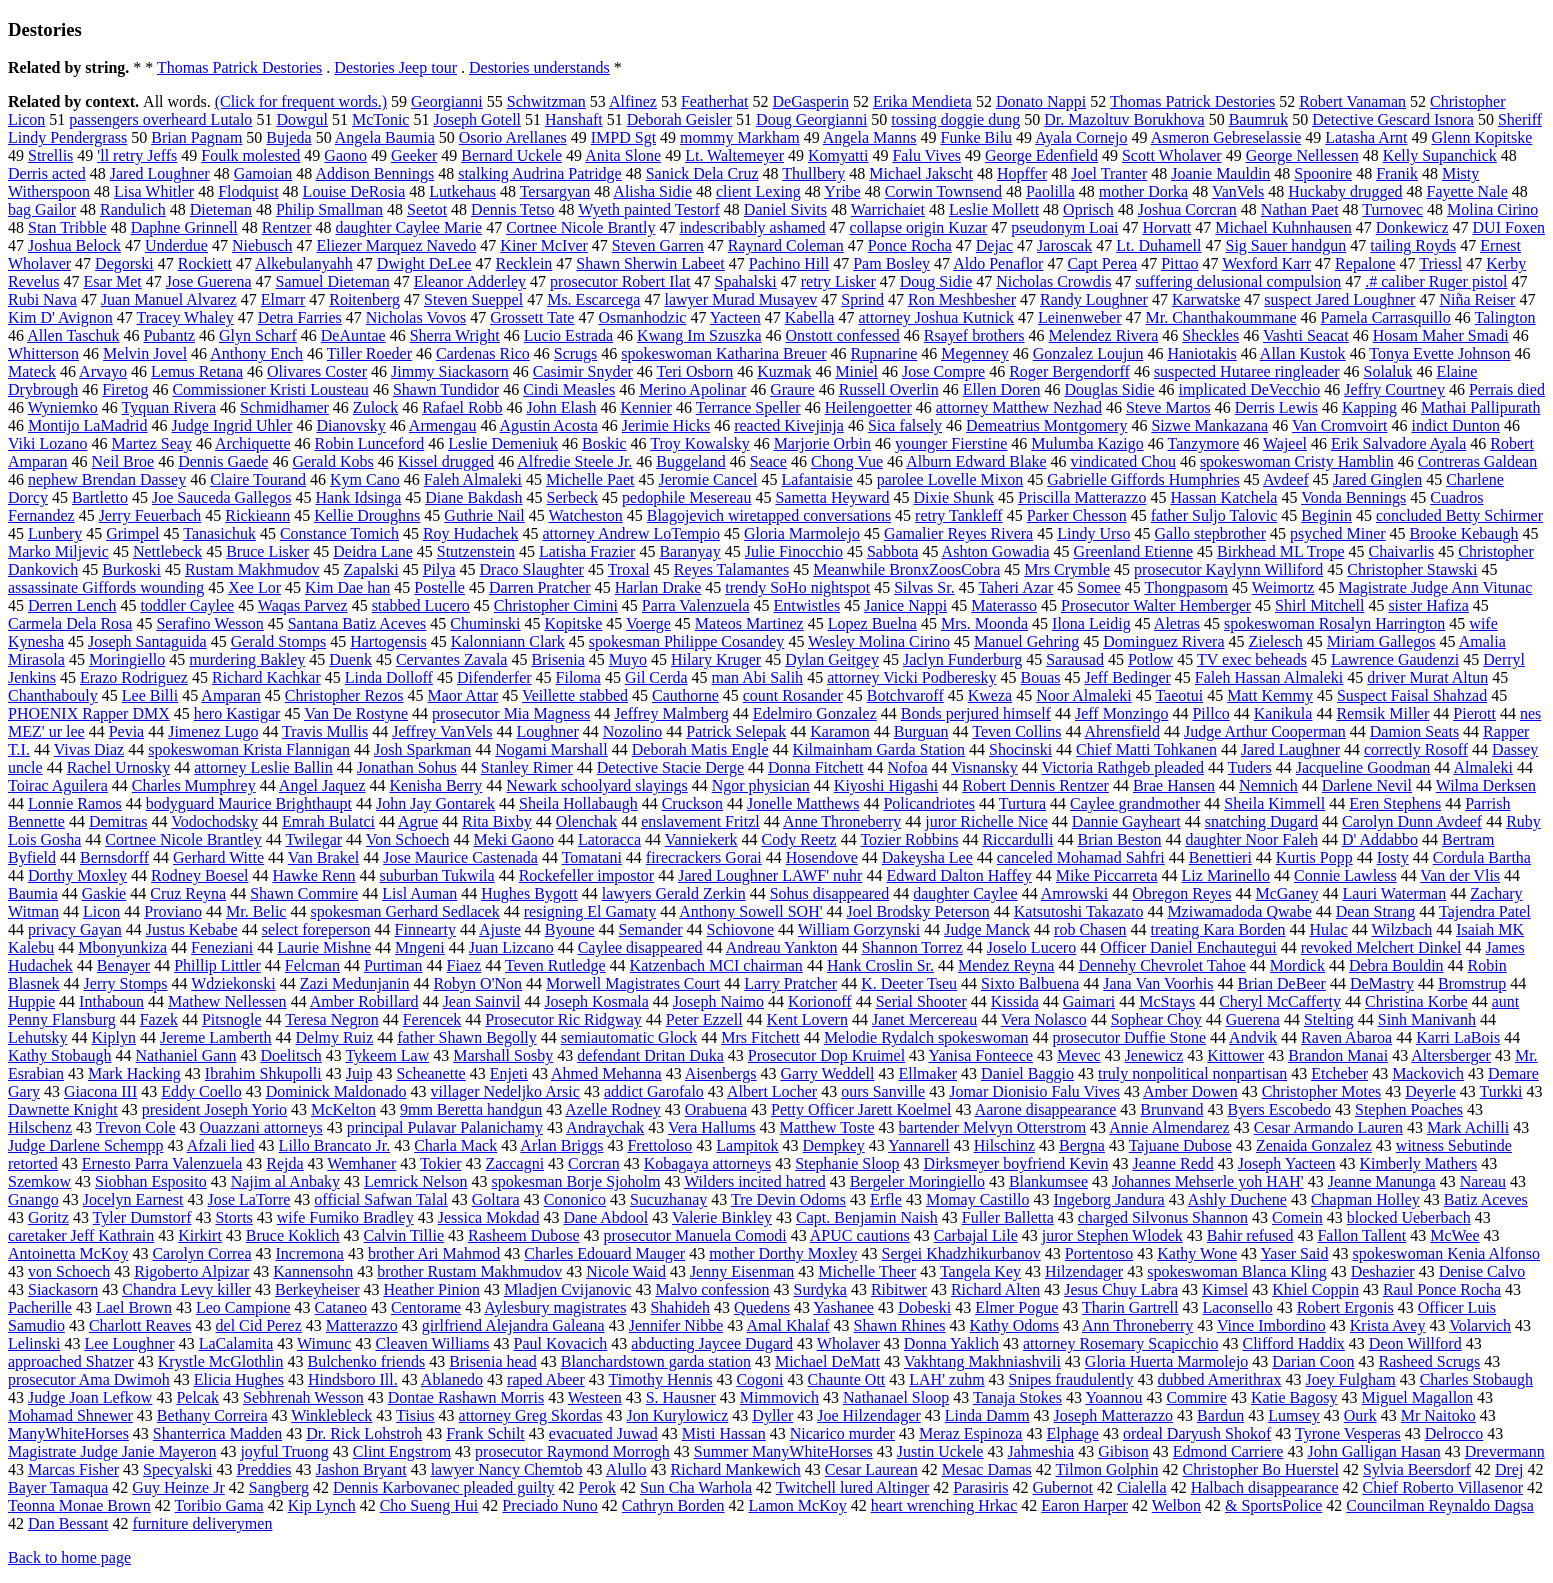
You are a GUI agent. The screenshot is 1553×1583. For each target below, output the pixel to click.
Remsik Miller (1382, 713)
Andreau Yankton (782, 947)
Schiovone (741, 929)
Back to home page (69, 1557)
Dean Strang (1376, 911)
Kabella (810, 317)
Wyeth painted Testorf (649, 209)
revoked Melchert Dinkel (1381, 947)
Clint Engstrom (402, 1451)
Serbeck (573, 497)
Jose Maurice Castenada (460, 857)
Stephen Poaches (1409, 1109)
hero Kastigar (237, 713)
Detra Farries (300, 317)
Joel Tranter (1109, 173)
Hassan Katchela (1223, 497)
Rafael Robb (462, 407)
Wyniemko (63, 407)
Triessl (1440, 263)
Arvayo (103, 371)
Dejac (994, 245)
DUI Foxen (1509, 227)
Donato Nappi (1041, 101)
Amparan (231, 695)
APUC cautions (860, 1235)
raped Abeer (546, 1379)
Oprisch (1088, 209)
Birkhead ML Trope (1280, 551)
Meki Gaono (514, 839)
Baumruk (1259, 119)
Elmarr (283, 299)
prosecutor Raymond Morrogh (572, 1451)
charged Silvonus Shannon (1163, 1217)
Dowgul (302, 119)
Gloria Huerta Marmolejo (1167, 1361)
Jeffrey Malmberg (671, 713)
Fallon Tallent (1361, 1235)
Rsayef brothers (974, 335)
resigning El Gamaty (590, 911)
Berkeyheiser (317, 1289)
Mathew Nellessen (227, 1001)
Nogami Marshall (551, 749)
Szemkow (39, 1181)
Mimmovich (779, 1397)
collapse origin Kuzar (919, 227)
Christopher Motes (1322, 1091)
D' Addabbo (1380, 839)
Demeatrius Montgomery (1046, 425)
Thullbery (813, 173)
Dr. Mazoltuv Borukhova (1124, 119)
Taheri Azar (1015, 587)
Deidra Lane (373, 551)
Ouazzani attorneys (261, 1127)
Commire (1196, 1397)
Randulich (133, 209)
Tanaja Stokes (1017, 1397)
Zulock (375, 407)
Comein (1297, 1217)
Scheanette (430, 1073)
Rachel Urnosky (119, 767)
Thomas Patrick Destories (239, 67)
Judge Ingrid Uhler (232, 425)
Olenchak (586, 821)
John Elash (562, 407)
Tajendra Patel (1485, 911)
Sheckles (1210, 335)
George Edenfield (1041, 155)
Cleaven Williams (432, 1343)
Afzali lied (221, 1145)
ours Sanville (883, 1091)
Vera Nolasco (1044, 1019)
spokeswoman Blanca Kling (1237, 1271)
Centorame (426, 1307)
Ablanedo (452, 1379)
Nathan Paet (1300, 209)
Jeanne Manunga (1382, 1181)
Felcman (312, 965)
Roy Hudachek (471, 533)
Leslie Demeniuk (503, 443)
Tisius (415, 1415)
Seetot (427, 209)
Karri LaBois (1458, 1037)
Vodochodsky (214, 821)
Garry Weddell (828, 1073)
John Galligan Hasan (1373, 1451)
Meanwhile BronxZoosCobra (906, 569)
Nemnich (1268, 785)
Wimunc (324, 1343)
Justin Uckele (940, 1451)
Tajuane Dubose (1180, 1145)
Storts (233, 1217)
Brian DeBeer (1282, 983)
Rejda (284, 1163)
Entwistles (806, 605)
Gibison (1123, 1451)
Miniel (856, 371)
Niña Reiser (1477, 299)
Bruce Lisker (267, 551)
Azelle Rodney (613, 1109)
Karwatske (1206, 299)
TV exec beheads (1252, 659)
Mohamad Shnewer (70, 1415)
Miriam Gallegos (1381, 641)
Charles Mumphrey (194, 785)
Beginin (1326, 515)
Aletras (1177, 623)
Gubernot (1062, 1487)
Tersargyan (555, 191)
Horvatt (1166, 227)
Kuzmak (784, 371)
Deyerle (1430, 1091)
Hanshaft (574, 119)
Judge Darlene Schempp (86, 1145)
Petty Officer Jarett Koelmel (861, 1109)
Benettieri (1220, 857)
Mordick (1297, 965)
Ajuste (500, 929)
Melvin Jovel (145, 353)
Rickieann (257, 515)
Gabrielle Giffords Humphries (1143, 479)
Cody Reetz (799, 839)
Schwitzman (546, 101)
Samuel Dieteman (333, 281)
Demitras (118, 821)
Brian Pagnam (196, 137)
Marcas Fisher (73, 1469)
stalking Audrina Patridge (540, 173)
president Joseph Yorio (214, 1109)
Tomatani (592, 857)
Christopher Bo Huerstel (1261, 1469)
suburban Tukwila (437, 875)
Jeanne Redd (1172, 1163)
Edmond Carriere (1228, 1451)
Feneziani (222, 947)
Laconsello (1237, 1307)
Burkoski (131, 569)
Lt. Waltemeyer (734, 155)
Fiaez (464, 965)
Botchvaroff (905, 695)
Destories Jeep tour (395, 67)
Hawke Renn (313, 875)
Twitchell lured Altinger (853, 1487)
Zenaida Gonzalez (1314, 1145)
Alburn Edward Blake (976, 461)
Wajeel (1285, 443)
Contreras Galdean (1478, 461)
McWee (1454, 1235)
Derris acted (47, 173)
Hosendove (822, 857)
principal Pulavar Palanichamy (445, 1127)
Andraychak (605, 1127)
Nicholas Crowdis (1053, 281)
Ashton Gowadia (996, 551)
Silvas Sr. (924, 587)
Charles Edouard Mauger (604, 1253)
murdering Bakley (247, 659)
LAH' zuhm (946, 1379)
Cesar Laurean (871, 1469)
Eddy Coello (201, 1091)
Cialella (1142, 1487)
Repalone (1365, 263)
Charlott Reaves (140, 1325)
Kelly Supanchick (1440, 155)
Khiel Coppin (1315, 1289)
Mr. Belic (256, 911)
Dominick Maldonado (336, 1091)
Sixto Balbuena (1030, 983)
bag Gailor (42, 209)
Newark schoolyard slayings (596, 785)
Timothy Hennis (661, 1379)
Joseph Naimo (718, 1001)
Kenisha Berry (435, 785)
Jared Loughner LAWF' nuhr (770, 875)
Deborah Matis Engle (700, 749)
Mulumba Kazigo (1087, 443)
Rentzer (287, 227)
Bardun (1220, 1415)
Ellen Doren (1002, 389)
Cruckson (692, 803)
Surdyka (820, 1289)
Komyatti (838, 155)
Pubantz (169, 335)
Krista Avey (1388, 1325)
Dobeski (924, 1307)
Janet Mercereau (924, 1019)
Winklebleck (331, 1415)
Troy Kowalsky (699, 443)
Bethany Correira (212, 1415)
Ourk (1360, 1415)
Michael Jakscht (921, 173)
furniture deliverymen (202, 1523)
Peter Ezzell (704, 1019)
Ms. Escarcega (593, 299)
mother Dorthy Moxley (783, 1253)
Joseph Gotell (477, 119)
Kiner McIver (544, 245)
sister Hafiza (1428, 605)
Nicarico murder (842, 1433)
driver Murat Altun (1427, 677)
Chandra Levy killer (186, 1289)
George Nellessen (1302, 155)
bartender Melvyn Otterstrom (993, 1127)
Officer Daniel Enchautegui (1188, 947)
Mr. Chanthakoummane (1220, 317)
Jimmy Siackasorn (450, 371)
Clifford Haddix (1293, 1343)
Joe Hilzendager (869, 1415)
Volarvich (1480, 1325)
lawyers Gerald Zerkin (674, 893)
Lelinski (34, 1343)
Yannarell (918, 1145)
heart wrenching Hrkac (944, 1505)
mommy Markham (740, 137)
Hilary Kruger (716, 659)
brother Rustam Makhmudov (469, 1271)
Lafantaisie (817, 479)
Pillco (1210, 713)
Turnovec (1392, 209)
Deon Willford (1415, 1343)
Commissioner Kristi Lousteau (270, 389)
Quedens (762, 1307)
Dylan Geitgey (832, 659)
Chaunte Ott (847, 1379)
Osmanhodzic (642, 317)
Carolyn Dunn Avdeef (1412, 821)
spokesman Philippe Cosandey (687, 641)
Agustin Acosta (549, 425)
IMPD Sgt (623, 137)
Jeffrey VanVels (442, 731)
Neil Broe (123, 461)
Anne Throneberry (842, 821)
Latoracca (609, 839)
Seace (768, 461)
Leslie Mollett (994, 209)
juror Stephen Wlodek (1112, 1235)
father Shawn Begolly (467, 1037)
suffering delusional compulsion (1238, 281)
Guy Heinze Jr (178, 1487)
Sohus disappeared (830, 893)
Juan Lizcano (511, 947)
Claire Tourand (258, 479)
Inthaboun (111, 1001)
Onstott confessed (843, 335)
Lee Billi (150, 695)
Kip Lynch (322, 1505)
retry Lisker (838, 281)
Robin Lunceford (370, 443)
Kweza (990, 695)
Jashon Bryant (361, 1469)
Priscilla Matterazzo (1082, 497)
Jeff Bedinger (1128, 677)
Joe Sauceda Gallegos (222, 497)
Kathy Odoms (1014, 1325)
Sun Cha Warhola (696, 1487)
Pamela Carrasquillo (1386, 317)
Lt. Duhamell (1158, 245)
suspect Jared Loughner (1339, 299)
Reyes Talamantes (731, 569)
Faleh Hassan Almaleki (1269, 677)
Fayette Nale (1467, 191)
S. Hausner (681, 1397)
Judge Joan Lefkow (90, 1397)
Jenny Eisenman (742, 1271)
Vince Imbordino (1271, 1325)
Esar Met (113, 281)
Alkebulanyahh (304, 263)
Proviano (173, 911)
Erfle (886, 1199)
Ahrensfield (1123, 731)
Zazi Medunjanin (355, 983)
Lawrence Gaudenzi (1395, 659)
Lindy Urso (1093, 533)
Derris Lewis (1276, 407)
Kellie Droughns (367, 515)
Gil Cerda (656, 677)
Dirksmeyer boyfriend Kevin (1016, 1163)
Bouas (1041, 677)
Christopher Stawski (1412, 569)
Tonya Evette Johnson (1439, 353)
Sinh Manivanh (1427, 1019)
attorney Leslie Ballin (263, 767)
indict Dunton (1455, 425)
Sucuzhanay (668, 1199)
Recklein (523, 263)
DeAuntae (353, 335)
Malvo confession (712, 1289)
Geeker (414, 155)
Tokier (441, 1163)
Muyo (628, 659)
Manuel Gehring (1026, 641)
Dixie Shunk (954, 497)
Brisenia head (493, 1361)
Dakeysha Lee (927, 857)
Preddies (263, 1469)
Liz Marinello (1226, 875)
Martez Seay (151, 443)
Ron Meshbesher (962, 299)
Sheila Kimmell (1274, 803)
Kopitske (574, 623)
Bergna (1082, 1145)
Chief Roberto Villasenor (1443, 1487)
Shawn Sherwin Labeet (650, 263)
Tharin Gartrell (1130, 1307)
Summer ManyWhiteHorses (783, 1451)
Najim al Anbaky (285, 1181)
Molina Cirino (1492, 209)
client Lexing (758, 191)
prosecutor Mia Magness (511, 713)
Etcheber (1339, 1073)
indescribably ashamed (752, 227)
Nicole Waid (626, 1271)
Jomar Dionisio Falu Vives (1034, 1091)
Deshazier (1383, 1271)
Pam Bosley (891, 263)
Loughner (548, 731)
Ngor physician (761, 785)
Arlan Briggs (561, 1145)
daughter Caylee (965, 893)
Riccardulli (1017, 839)
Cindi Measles (569, 389)
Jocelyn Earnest (133, 1199)
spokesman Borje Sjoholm (576, 1181)
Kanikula (1283, 713)
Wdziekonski (233, 983)
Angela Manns (870, 137)
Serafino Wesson (209, 623)
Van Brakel (324, 857)
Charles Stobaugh (1476, 1379)
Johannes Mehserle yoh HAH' (1208, 1181)
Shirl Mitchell (1319, 605)
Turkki (1501, 1091)
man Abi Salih (758, 677)
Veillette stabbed (575, 695)
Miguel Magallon (1418, 1397)
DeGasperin (810, 101)
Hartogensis (388, 641)
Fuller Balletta (1008, 1217)
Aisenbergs (721, 1073)
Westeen (595, 1397)
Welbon (1176, 1505)
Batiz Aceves (1486, 1199)
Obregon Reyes (1181, 893)
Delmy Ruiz (335, 1037)
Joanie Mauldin (1220, 173)
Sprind (862, 299)
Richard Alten (995, 1289)
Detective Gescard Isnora (1393, 119)
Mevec (1079, 1055)
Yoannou (1113, 1397)
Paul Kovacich (561, 1343)
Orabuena (716, 1109)
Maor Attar (463, 695)
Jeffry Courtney (1394, 389)
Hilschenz (40, 1127)
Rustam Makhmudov (252, 569)
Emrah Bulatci (328, 821)
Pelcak (197, 1397)
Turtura (1022, 803)
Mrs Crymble (1067, 569)
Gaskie (104, 893)
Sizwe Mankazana (1209, 425)
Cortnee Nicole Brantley (183, 839)
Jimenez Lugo (213, 731)
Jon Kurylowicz (678, 1415)
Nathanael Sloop (896, 1397)
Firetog (125, 389)
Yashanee (843, 1307)
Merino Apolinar (692, 389)
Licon (101, 911)
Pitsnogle (232, 1019)
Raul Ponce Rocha (1442, 1289)
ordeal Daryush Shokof (1197, 1433)
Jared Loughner (160, 173)
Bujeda (288, 137)
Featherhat (715, 101)
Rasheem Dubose (524, 1235)
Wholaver (848, 1343)
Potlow (1150, 659)
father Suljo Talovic (1214, 515)
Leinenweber (1080, 317)
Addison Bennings (374, 173)
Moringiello (127, 659)
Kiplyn (114, 1037)
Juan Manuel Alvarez (169, 299)
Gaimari (1089, 1001)
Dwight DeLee (424, 263)
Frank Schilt (485, 1433)
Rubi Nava (42, 299)
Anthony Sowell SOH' (750, 911)
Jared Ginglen (1377, 479)
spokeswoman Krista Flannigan (249, 749)
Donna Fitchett (816, 767)
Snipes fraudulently (1071, 1379)
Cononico (575, 1199)
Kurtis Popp (1314, 857)
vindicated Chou (1123, 461)
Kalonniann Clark (508, 641)
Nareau (1483, 1181)
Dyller (772, 1415)
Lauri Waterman (1395, 893)
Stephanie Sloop (847, 1163)
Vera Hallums (712, 1127)
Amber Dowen (1190, 1091)
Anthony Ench (256, 353)
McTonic (381, 119)
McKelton (343, 1109)
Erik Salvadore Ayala (1398, 443)
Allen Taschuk (73, 335)
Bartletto (100, 497)
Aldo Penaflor (998, 263)
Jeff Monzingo (1121, 713)
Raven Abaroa (1346, 1037)
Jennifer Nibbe (676, 1325)
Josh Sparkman (422, 749)
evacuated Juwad (603, 1433)
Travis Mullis (325, 731)
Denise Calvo (1482, 1271)
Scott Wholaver (1172, 155)
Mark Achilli (1468, 1127)
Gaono (345, 155)
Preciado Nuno (550, 1505)
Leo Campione (243, 1307)
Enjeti (509, 1073)
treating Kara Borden (1217, 929)
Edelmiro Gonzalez (815, 713)
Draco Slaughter (532, 569)
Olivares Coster (317, 371)
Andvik (1253, 1037)
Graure (792, 389)
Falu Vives (926, 155)
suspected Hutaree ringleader (1247, 371)
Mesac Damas (987, 1469)
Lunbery (55, 533)
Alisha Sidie (652, 191)
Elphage (1072, 1433)
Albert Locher (772, 1091)
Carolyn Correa (201, 1253)
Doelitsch (290, 1055)
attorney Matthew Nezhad (1019, 407)
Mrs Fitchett (760, 1037)
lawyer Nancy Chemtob (507, 1469)
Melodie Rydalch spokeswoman (926, 1037)
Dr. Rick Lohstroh (364, 1433)
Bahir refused (1250, 1235)
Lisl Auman (419, 893)
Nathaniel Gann (186, 1055)
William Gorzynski (859, 929)
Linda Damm (987, 1415)
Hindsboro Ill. (353, 1379)
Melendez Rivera (1104, 335)
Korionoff (820, 1001)
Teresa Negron (332, 1019)
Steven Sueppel (473, 299)
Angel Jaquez (322, 785)
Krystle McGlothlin (221, 1361)
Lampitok (747, 1145)
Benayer (123, 965)
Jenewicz (1154, 1055)
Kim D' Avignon (60, 317)
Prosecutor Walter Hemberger (1156, 605)
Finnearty (425, 929)
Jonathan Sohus (407, 767)
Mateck (32, 371)
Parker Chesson (1077, 515)
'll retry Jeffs (137, 155)
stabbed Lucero (421, 605)
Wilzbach (1401, 929)
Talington (1504, 317)
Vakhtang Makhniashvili (982, 1361)
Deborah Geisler (679, 119)
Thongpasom (1187, 587)
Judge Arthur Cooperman (1265, 731)
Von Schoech (408, 839)
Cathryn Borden (673, 1505)
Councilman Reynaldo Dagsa (1440, 1505)
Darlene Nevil (1367, 785)
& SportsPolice (1273, 1505)
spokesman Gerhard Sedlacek (404, 911)
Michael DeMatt (827, 1361)
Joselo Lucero (1031, 947)
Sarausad (1075, 659)
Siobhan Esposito (151, 1181)
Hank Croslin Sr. (880, 965)
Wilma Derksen (1486, 785)
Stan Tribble (67, 227)
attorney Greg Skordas (531, 1415)
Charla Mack (455, 1145)
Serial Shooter (921, 1001)
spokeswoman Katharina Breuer (723, 353)
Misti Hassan (724, 1433)
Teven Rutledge (555, 965)
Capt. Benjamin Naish (867, 1217)
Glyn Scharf (258, 335)
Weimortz (1283, 587)
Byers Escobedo (1279, 1109)
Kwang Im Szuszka (699, 335)
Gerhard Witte (218, 857)
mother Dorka (1143, 191)
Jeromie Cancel (707, 479)
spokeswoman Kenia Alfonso (1447, 1253)
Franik (1397, 173)
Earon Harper (1084, 1505)
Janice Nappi (905, 605)
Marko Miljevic (58, 551)
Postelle (439, 587)
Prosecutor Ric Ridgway (563, 1019)
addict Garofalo (654, 1091)
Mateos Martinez (749, 623)
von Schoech (69, 1271)
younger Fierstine (951, 443)
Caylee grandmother (1135, 803)
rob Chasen (1090, 929)
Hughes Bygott (529, 893)
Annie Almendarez (1169, 1127)
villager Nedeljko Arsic (505, 1091)
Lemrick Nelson (416, 1181)
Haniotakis (1201, 353)
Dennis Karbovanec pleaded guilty (444, 1487)
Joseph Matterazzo (1114, 1415)
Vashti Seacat (1306, 335)
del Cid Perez (259, 1325)
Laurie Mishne (324, 947)
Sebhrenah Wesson (303, 1397)
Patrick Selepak (736, 731)
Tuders (1250, 767)
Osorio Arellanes (513, 137)
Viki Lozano (47, 443)
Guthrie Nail (484, 515)
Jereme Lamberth (216, 1037)
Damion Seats (1414, 731)
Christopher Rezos (344, 695)
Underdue (176, 245)
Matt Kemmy (1270, 695)
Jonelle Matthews (803, 803)
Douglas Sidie (1109, 389)
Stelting (1329, 1019)
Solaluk (1388, 371)
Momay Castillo (978, 1199)
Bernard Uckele (511, 155)
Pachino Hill (789, 263)
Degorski (124, 263)
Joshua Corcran (1187, 209)
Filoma (578, 677)
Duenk (350, 659)
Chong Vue (847, 461)
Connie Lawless (1345, 875)
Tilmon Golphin (1107, 1469)
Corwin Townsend (943, 191)
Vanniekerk (701, 839)
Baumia (33, 893)
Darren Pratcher (540, 587)
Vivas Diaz (89, 749)
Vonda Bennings (1353, 497)
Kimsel (1225, 1289)
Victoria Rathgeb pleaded (1123, 767)
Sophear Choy (1156, 1019)
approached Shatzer (71, 1361)
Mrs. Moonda (984, 623)
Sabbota (893, 551)
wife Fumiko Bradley (345, 1217)
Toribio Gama (219, 1505)
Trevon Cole (136, 1127)
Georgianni (447, 101)
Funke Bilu (977, 137)
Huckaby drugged (1345, 191)
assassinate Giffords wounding (106, 587)
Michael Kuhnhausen (1283, 227)
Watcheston (585, 515)
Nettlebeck (167, 551)
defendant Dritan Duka (650, 1055)
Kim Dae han (347, 587)
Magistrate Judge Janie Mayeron (112, 1451)
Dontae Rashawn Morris (466, 1397)
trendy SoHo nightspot (797, 587)
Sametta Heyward (832, 497)
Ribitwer (899, 1289)
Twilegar (313, 839)
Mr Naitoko (1438, 1415)
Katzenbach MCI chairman (716, 965)
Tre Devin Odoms (788, 1199)
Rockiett (205, 263)
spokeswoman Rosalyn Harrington (1334, 623)
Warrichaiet (888, 209)
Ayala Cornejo (1081, 137)
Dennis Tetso (512, 209)
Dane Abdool (605, 1217)
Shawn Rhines (900, 1325)
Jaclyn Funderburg (962, 659)
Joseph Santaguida (147, 641)
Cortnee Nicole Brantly (580, 227)
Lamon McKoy (798, 1505)
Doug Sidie (936, 281)
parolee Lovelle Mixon (950, 479)
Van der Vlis (1460, 875)
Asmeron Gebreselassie (1226, 137)
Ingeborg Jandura (1108, 1199)
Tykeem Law (387, 1055)
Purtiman (393, 965)
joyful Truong (284, 1451)
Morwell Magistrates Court (633, 983)
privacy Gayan (75, 929)
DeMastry (1382, 983)
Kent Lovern (807, 1019)
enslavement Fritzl (700, 821)
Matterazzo (362, 1325)
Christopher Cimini (556, 605)
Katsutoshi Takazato (1079, 911)
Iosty (1393, 857)
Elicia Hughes (239, 1379)
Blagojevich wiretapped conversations (769, 515)
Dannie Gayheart (1126, 821)
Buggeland (690, 461)
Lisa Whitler (154, 191)
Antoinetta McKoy (68, 1253)
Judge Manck (987, 929)
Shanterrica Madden (217, 1433)
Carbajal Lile (976, 1235)
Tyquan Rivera (169, 407)
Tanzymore (1204, 443)
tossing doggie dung (955, 119)
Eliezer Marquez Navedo (396, 245)
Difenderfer (494, 677)
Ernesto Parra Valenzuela (162, 1163)
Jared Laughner (1290, 749)
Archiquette (253, 443)
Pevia (127, 731)
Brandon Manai (1338, 1055)
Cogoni (759, 1379)
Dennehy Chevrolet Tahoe (1161, 965)
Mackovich (1428, 1073)
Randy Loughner (1094, 299)
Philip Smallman (329, 209)
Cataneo (341, 1307)
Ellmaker (927, 1073)
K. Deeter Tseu (909, 983)
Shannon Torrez (912, 947)
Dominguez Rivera (1163, 641)
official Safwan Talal (380, 1199)
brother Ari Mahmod (434, 1253)
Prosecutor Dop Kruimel (826, 1055)
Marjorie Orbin (822, 443)
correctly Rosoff (1416, 749)
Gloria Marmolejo (802, 533)
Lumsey (1294, 1415)
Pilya (439, 569)
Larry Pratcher (790, 983)
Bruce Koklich (293, 1235)
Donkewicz (1412, 227)
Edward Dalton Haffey (958, 875)
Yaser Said (1294, 1253)
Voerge (648, 623)
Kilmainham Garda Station (879, 749)
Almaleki (1483, 767)
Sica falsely (905, 425)
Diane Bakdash (473, 497)
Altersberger (1451, 1055)
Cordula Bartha (1482, 857)
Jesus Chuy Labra (1121, 1289)
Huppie (31, 1001)
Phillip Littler (217, 965)
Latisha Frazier (587, 551)
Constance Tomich (339, 533)
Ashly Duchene (1237, 1199)
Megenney (975, 353)
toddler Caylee (187, 605)
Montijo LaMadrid (88, 425)
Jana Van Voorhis (1158, 983)
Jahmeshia (1040, 1451)
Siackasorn (63, 1289)
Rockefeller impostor (587, 875)
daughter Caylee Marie (409, 227)
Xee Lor (254, 587)
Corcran (594, 1163)
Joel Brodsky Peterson (918, 911)
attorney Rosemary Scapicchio (1121, 1343)
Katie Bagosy (1294, 1397)
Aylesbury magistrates (555, 1307)
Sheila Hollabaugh (578, 803)
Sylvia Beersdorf (1417, 1469)
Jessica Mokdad (489, 1217)
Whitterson (43, 353)
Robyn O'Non (477, 983)
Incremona (310, 1253)
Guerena (1253, 1019)
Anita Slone (623, 155)
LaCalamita (236, 1343)
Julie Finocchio (794, 551)
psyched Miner (1338, 533)
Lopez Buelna (872, 623)
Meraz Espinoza (971, 1433)
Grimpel (132, 533)
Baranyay (689, 551)
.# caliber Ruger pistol (1436, 281)
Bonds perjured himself (976, 713)
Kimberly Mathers (1419, 1163)
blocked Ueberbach (1409, 1217)
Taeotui (1179, 695)
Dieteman (221, 209)
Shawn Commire (304, 893)
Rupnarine (884, 353)
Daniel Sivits (785, 209)
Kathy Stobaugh (60, 1055)
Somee (1099, 587)
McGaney (1286, 893)
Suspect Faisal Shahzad (1412, 695)
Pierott (1474, 713)
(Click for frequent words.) (301, 101)
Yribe (842, 191)
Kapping (1369, 407)
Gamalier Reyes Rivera (958, 533)
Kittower (1235, 1055)
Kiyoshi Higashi (886, 785)
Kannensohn (313, 1271)
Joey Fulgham (1350, 1379)
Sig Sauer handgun (1285, 245)
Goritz (48, 1217)
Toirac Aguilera (58, 785)
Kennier (646, 407)
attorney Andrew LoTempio (631, 533)
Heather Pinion (431, 1289)
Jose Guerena (209, 281)
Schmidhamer (284, 407)
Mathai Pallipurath (1481, 407)
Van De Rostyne (356, 713)
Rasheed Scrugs (1430, 1361)
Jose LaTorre (249, 1199)
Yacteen (735, 317)
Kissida (1015, 1001)
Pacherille (40, 1307)
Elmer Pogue (1016, 1307)
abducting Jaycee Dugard (712, 1343)
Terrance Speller (748, 407)
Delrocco (1454, 1433)
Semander (651, 929)
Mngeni (420, 947)
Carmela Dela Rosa (70, 623)
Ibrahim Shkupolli (263, 1073)
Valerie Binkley (722, 1217)
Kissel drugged (446, 461)
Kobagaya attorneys (708, 1163)
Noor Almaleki (1084, 695)
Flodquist (248, 191)
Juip (359, 1073)
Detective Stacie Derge (670, 767)
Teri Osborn (695, 371)
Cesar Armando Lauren (1328, 1127)
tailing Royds (1413, 245)
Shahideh (680, 1307)
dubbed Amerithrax (1219, 1379)
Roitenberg (364, 299)
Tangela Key (980, 1271)
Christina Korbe (1416, 1001)
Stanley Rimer (527, 767)
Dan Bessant (68, 1523)
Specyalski (177, 1469)
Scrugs (576, 353)
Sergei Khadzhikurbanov (961, 1253)
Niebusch (262, 245)
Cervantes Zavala (452, 659)
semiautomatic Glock (629, 1037)
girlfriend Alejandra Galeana (513, 1325)
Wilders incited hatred (755, 1181)
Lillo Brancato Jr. (335, 1145)
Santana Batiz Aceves (357, 623)
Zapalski (371, 569)
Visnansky (984, 767)
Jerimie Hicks (666, 425)
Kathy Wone (1197, 1253)
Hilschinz (1004, 1145)
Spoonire (1323, 173)
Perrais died (1507, 389)
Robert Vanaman (1352, 101)
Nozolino (633, 731)
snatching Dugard (1261, 821)
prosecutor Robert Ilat (620, 281)
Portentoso (1099, 1253)
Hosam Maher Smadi (1441, 335)
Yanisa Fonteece (981, 1055)
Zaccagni (514, 1163)
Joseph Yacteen (1287, 1163)
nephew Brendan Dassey (107, 479)
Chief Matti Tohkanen (1146, 749)
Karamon (840, 731)
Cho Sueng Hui (429, 1505)
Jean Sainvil (482, 1001)
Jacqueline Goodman (1363, 767)
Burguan (921, 731)
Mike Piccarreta (1107, 875)
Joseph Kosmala (596, 1001)
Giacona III (100, 1091)
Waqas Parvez (303, 605)
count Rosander (793, 695)
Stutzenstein (476, 551)
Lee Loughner (129, 1343)
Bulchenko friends (366, 1361)
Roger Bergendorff (1069, 371)
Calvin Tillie (404, 1235)
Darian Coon (1313, 1361)
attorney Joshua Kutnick (936, 317)
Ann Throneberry (1137, 1325)
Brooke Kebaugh (1464, 533)
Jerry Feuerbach (150, 515)
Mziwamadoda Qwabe (1239, 911)
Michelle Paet (590, 479)
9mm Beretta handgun (471, 1109)
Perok (597, 1487)
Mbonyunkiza (122, 947)
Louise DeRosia (354, 191)
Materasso (1004, 605)
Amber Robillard (364, 1001)
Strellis (50, 155)
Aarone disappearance (1046, 1109)
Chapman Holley (1365, 1199)
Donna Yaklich (951, 1343)
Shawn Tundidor (446, 389)
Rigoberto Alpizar (191, 1271)
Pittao (1179, 263)
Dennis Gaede (223, 461)
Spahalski (746, 281)
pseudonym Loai (1064, 227)
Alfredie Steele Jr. (574, 461)
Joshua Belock (74, 245)
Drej (1509, 1469)
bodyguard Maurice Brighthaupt (249, 803)
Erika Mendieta (922, 101)
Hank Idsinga (358, 497)
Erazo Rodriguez (134, 677)
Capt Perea (1102, 263)
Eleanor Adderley (470, 281)
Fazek (159, 1019)
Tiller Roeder (369, 353)
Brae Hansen (1174, 785)
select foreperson (316, 929)
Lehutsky (38, 1037)
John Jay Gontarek (435, 803)
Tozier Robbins (909, 839)
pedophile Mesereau (686, 497)
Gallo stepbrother (1211, 533)
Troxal (629, 569)
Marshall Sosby (503, 1055)
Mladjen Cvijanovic (568, 1289)
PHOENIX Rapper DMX (89, 713)
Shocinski (1020, 749)
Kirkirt (200, 1235)
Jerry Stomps (126, 983)
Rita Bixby (497, 821)
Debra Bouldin (1396, 965)
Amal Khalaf (787, 1325)
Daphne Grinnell (184, 227)
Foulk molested (250, 155)
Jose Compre (943, 371)
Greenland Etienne (1134, 551)
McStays (1167, 1001)
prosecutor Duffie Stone (1129, 1037)
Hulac (1329, 929)
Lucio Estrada (568, 335)
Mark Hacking (134, 1073)
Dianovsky (350, 425)
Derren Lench (72, 605)
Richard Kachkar (266, 677)
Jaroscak (1064, 245)
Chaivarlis (1401, 551)
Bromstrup (1472, 983)
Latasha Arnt (1366, 137)
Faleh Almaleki (473, 479)
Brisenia (557, 659)
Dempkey (834, 1145)
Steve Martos (1168, 407)
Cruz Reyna (188, 893)
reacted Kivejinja (789, 425)
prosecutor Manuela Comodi (695, 1235)
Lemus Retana (197, 371)
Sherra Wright (455, 335)
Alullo (626, 1469)
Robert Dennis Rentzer (1035, 785)
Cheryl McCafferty (1280, 1001)
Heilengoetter (868, 407)
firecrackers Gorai (704, 857)
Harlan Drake (658, 587)
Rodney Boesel (199, 875)
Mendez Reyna (1006, 965)
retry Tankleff (959, 515)
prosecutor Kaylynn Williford (1228, 569)
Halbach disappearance (1265, 1487)
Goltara (496, 1199)
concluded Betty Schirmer (1459, 515)
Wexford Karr (1266, 263)
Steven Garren (658, 245)
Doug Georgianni (811, 119)
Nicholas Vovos (416, 317)
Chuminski (485, 623)
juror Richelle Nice (986, 821)
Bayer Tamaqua (58, 1487)
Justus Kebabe (192, 929)
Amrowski (1075, 893)
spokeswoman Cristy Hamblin (1297, 461)
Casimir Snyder (583, 371)
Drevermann (1505, 1451)
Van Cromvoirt (1340, 425)
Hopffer (1022, 173)
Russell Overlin (889, 389)
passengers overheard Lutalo (160, 119)
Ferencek (432, 1019)
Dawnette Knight (63, 1109)
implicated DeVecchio (1250, 389)
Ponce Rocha (910, 245)
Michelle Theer (867, 1271)
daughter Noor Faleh (1251, 839)
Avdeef (1286, 479)
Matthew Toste (827, 1127)
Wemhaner (361, 1163)
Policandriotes (929, 803)
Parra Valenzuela (696, 605)
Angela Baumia (385, 137)
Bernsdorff (114, 857)
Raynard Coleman (786, 245)
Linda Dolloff (389, 677)
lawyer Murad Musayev (740, 299)
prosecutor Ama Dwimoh (89, 1379)
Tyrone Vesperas (1348, 1433)
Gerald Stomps (279, 641)
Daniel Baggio (1027, 1073)
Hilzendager (1084, 1271)
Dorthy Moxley (77, 875)
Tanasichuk (219, 533)
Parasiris (980, 1487)
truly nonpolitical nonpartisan (1192, 1073)
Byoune (570, 929)
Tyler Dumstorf (142, 1217)
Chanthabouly (53, 695)
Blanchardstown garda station (656, 1361)
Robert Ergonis (1345, 1307)
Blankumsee (1048, 1181)
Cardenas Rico (483, 353)
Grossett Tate (532, 317)
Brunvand (1171, 1109)
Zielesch (1276, 641)
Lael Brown (134, 1307)
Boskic (604, 443)
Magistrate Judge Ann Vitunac (1435, 587)
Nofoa (908, 767)
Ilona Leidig (1091, 623)
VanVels (1238, 191)
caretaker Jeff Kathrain (81, 1235)
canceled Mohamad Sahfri (1081, 857)
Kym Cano (365, 479)
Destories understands (539, 67)
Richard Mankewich (736, 1469)
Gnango (33, 1199)
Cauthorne (685, 695)
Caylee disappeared (640, 947)
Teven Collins (1016, 731)
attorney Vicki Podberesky (911, 677)
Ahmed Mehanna (606, 1073)
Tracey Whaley (185, 317)
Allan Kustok (1303, 353)
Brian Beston (1119, 839)
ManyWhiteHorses (68, 1433)
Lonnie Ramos (75, 803)
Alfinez (633, 101)
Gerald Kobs (332, 461)
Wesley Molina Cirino (879, 641)
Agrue (418, 821)
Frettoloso (659, 1145)
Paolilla (1050, 191)
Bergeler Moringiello (917, 1181)
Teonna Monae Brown (79, 1505)
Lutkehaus (462, 191)
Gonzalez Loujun (1088, 353)
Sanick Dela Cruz (702, 173)
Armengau (443, 425)
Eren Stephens (1395, 803)
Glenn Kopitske (1481, 137)
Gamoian (263, 173)
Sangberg (279, 1487)
